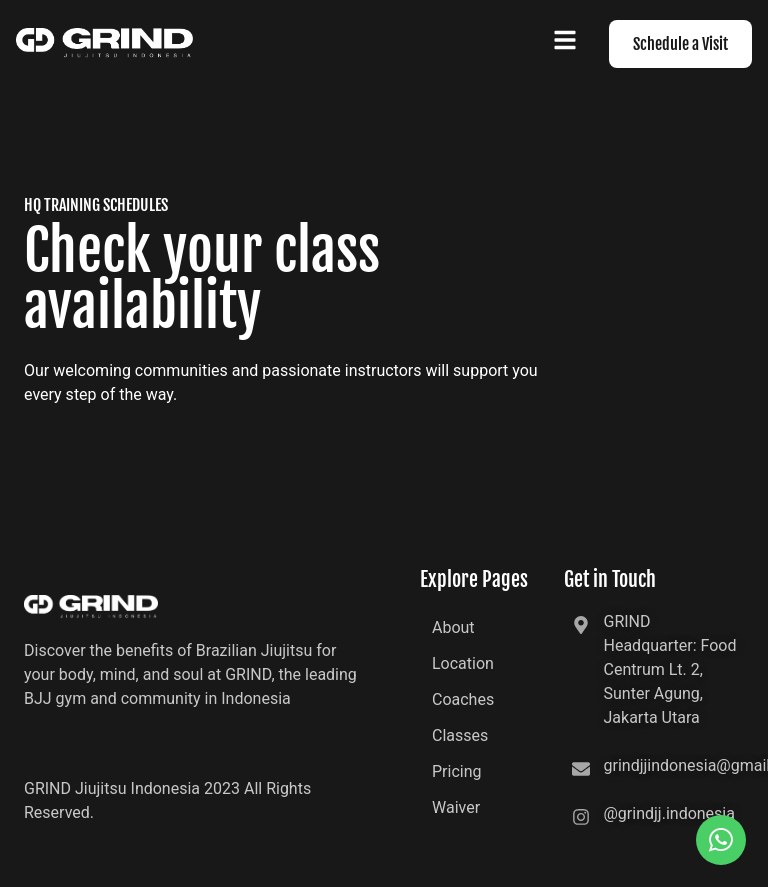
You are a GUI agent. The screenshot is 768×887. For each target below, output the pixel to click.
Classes (460, 735)
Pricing (457, 771)
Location (463, 663)
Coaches (463, 699)
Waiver (456, 807)
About (453, 627)
